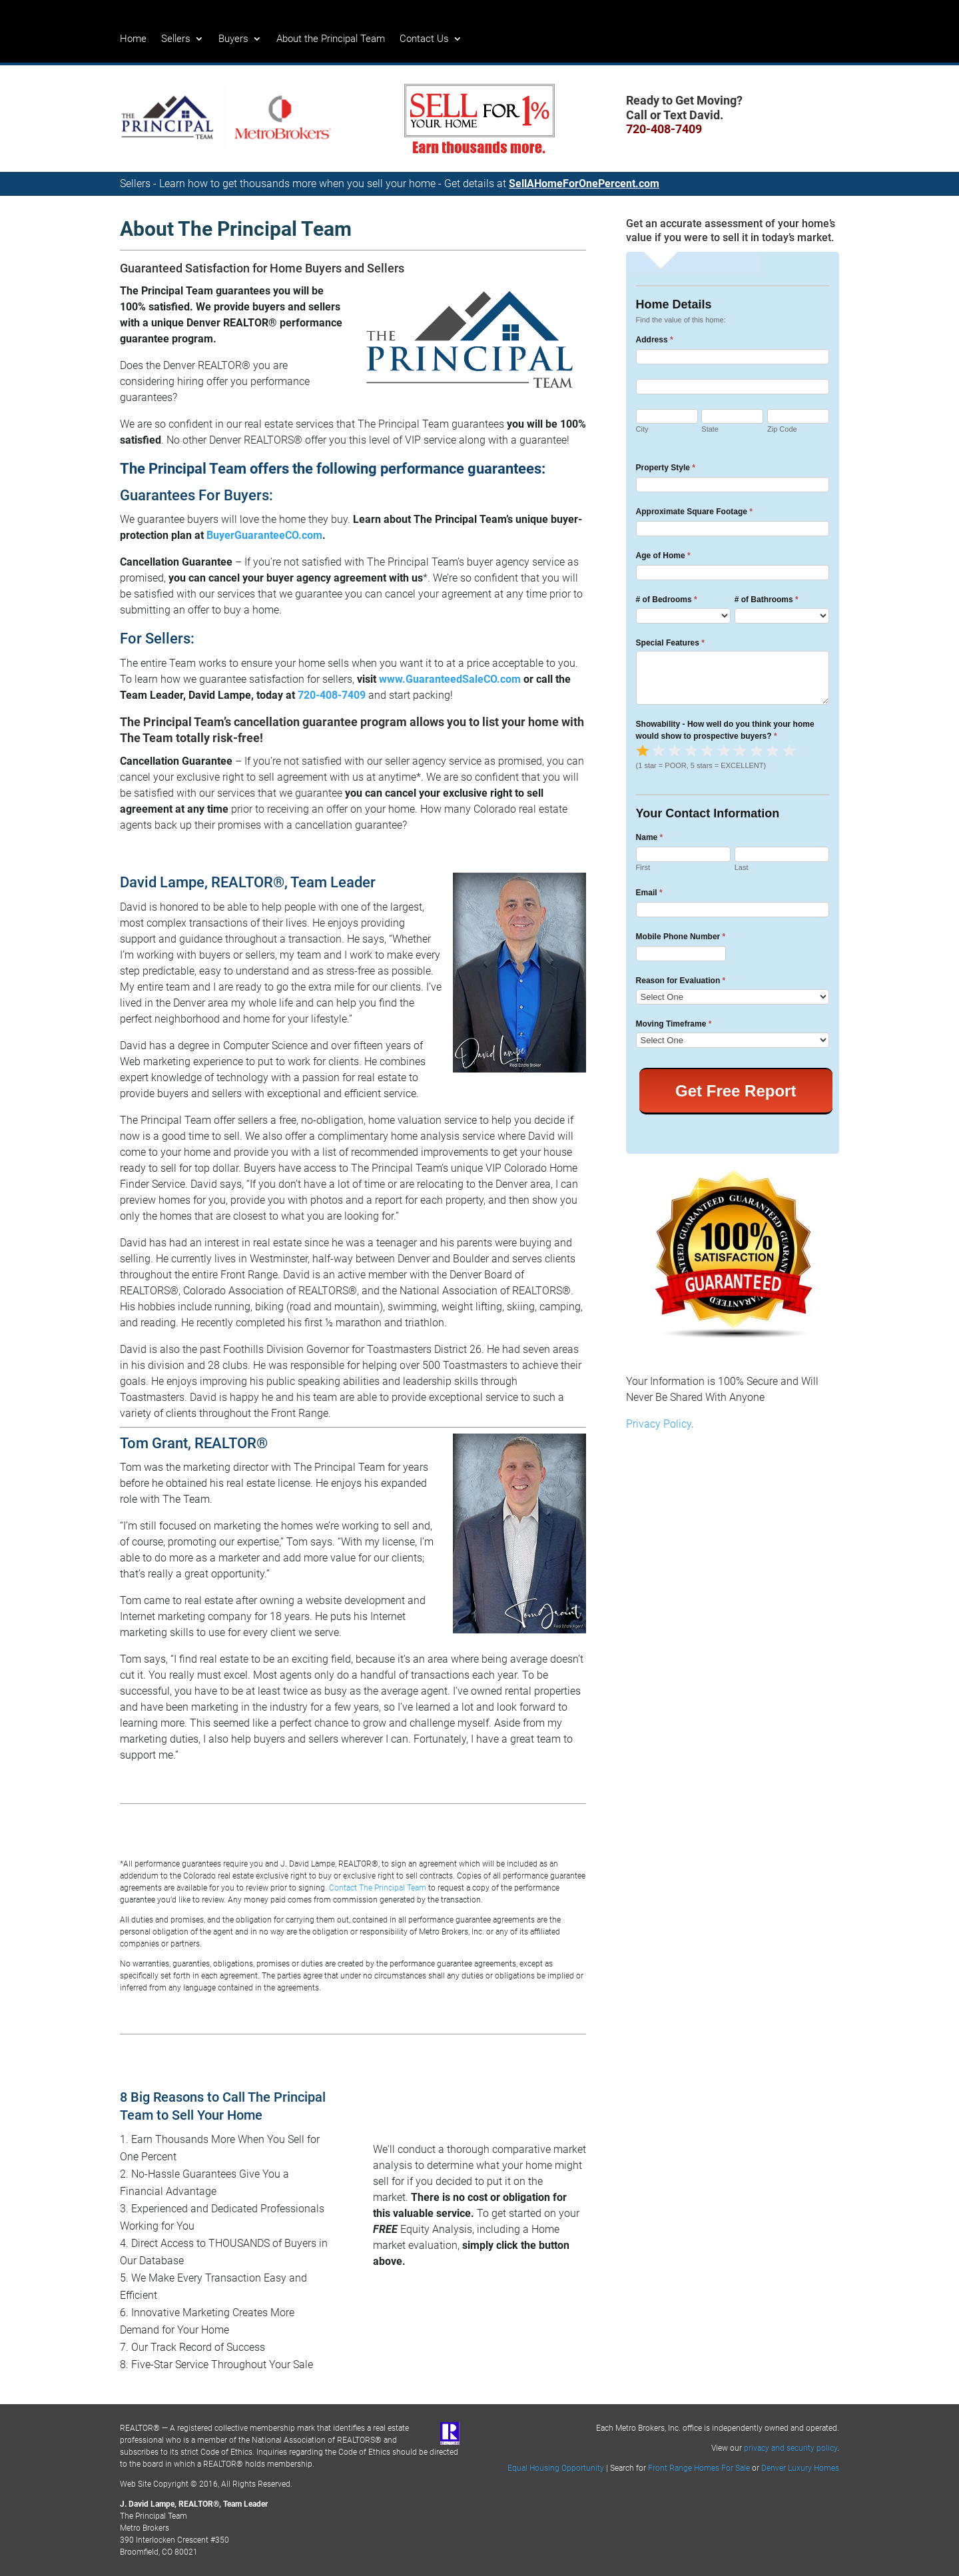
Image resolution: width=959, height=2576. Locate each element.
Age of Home (663, 555)
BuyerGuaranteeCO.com (264, 535)
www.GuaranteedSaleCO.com (450, 679)
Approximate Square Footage (694, 511)
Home (133, 39)
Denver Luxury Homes (800, 2468)
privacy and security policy (790, 2448)
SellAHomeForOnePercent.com (584, 183)
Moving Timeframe (674, 1024)
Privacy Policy (658, 1424)
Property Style (665, 467)
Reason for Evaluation (681, 980)
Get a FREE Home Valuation (465, 2105)
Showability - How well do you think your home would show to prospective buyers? (725, 730)
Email (649, 892)
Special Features (670, 642)
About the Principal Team (330, 39)
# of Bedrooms (666, 599)
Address (654, 339)
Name (649, 837)
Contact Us (424, 39)
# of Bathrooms (767, 599)
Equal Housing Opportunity (555, 2468)
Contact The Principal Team (377, 1888)
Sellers (175, 39)
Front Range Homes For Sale (699, 2468)
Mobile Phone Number (681, 936)
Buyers (233, 39)
